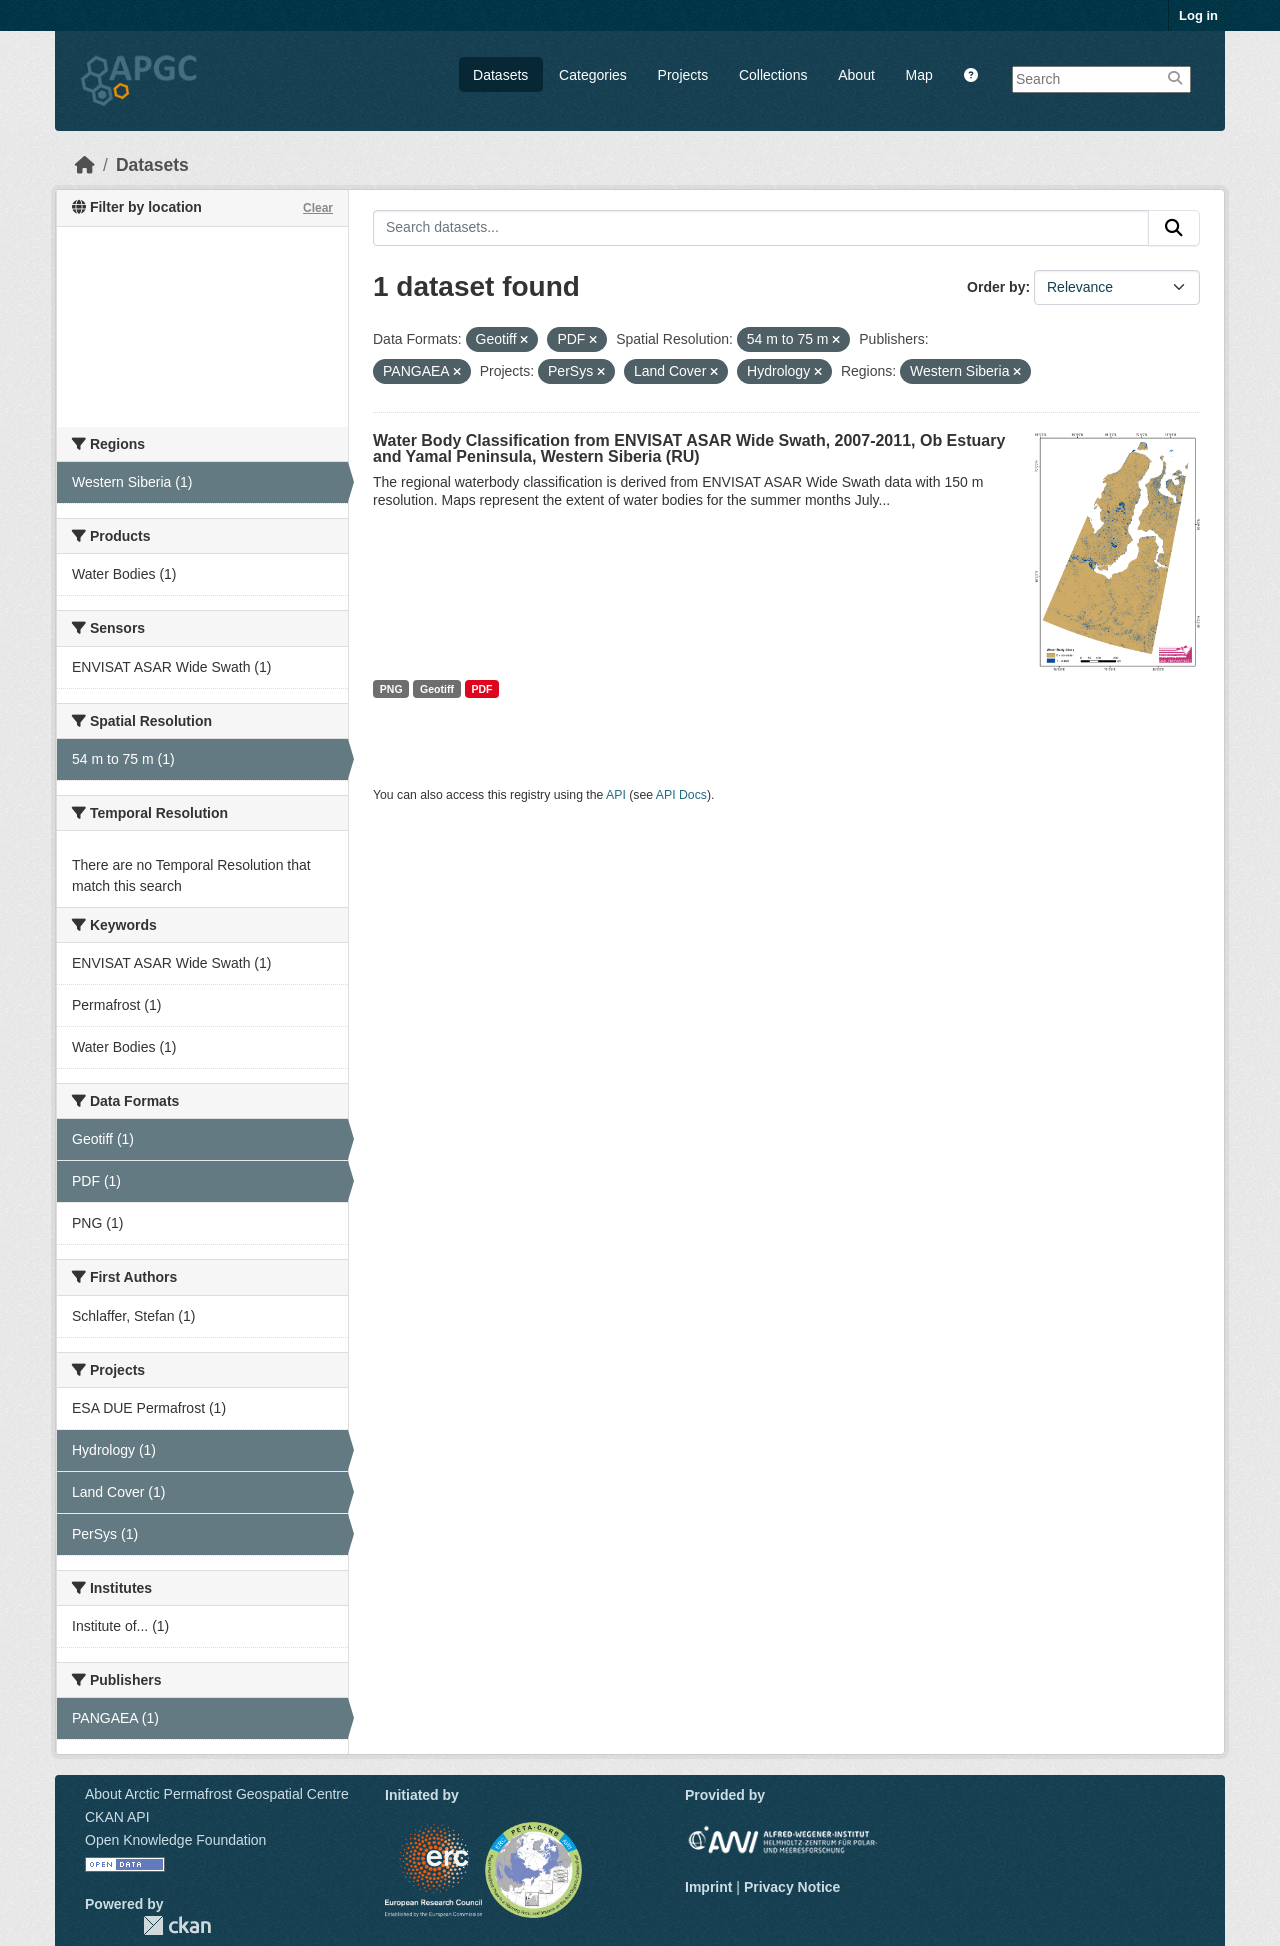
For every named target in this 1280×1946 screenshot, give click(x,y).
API (616, 795)
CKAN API (117, 1817)
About (856, 75)
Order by (996, 287)
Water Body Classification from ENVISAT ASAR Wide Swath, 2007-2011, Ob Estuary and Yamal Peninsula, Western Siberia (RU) (689, 448)
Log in (1198, 15)
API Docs (681, 795)
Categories (593, 75)
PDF (481, 689)
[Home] (85, 165)
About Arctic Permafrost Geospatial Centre (217, 1794)
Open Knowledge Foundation (175, 1840)
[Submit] (1174, 228)
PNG (391, 689)
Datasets (500, 75)
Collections (773, 75)
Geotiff (437, 689)
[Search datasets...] (761, 228)
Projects (683, 75)
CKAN (177, 1925)
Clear (318, 208)
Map (919, 75)
